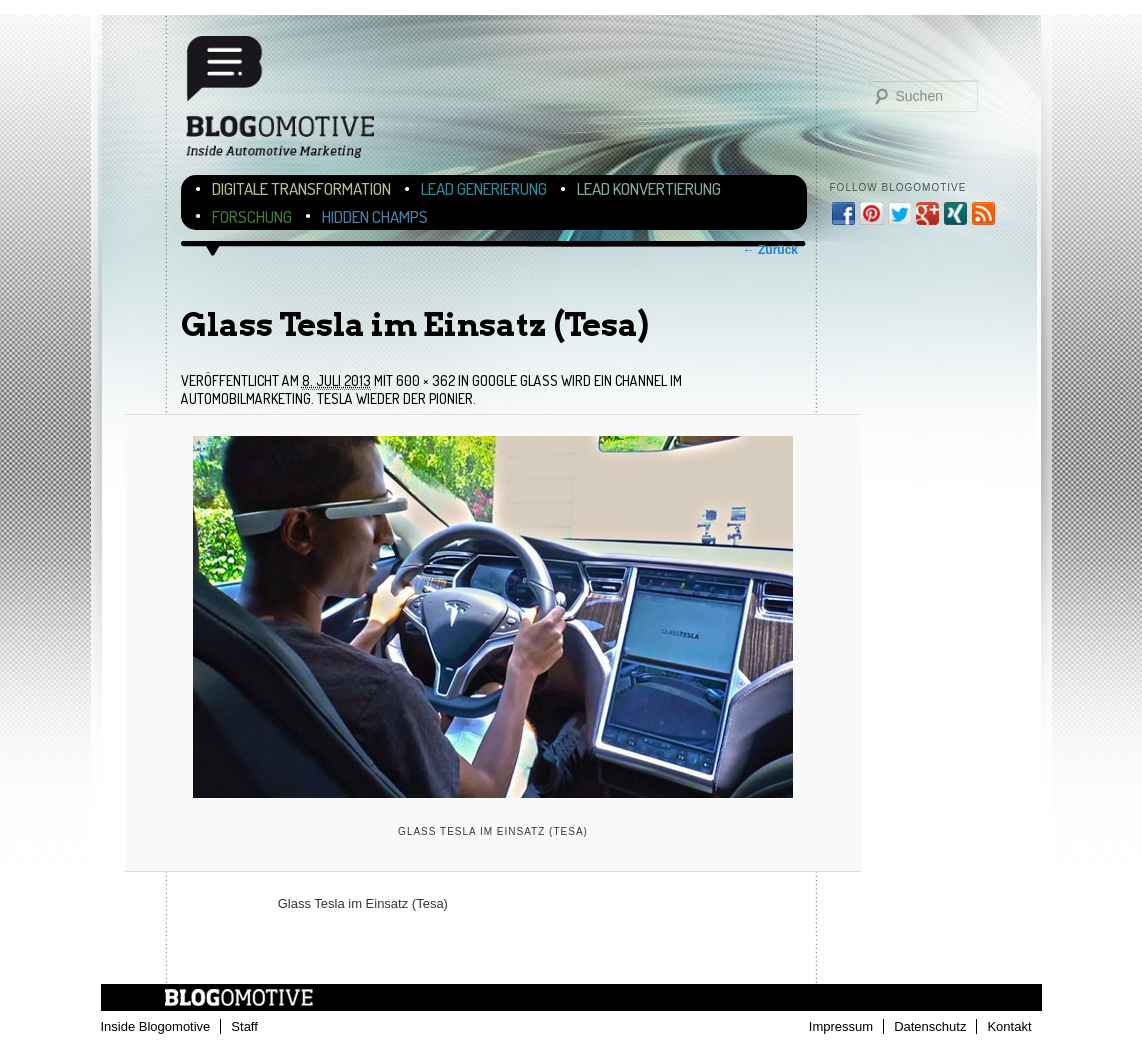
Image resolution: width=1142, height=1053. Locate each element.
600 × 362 (425, 380)
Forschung (252, 216)
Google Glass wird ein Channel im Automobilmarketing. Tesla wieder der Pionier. (431, 389)
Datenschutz (930, 1026)
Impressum (841, 1026)
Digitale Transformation (301, 188)
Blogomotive (293, 102)
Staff (244, 1026)
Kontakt (1009, 1026)
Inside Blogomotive (156, 1026)
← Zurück (770, 250)
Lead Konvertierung (649, 188)
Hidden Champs (375, 216)
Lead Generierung (484, 188)
